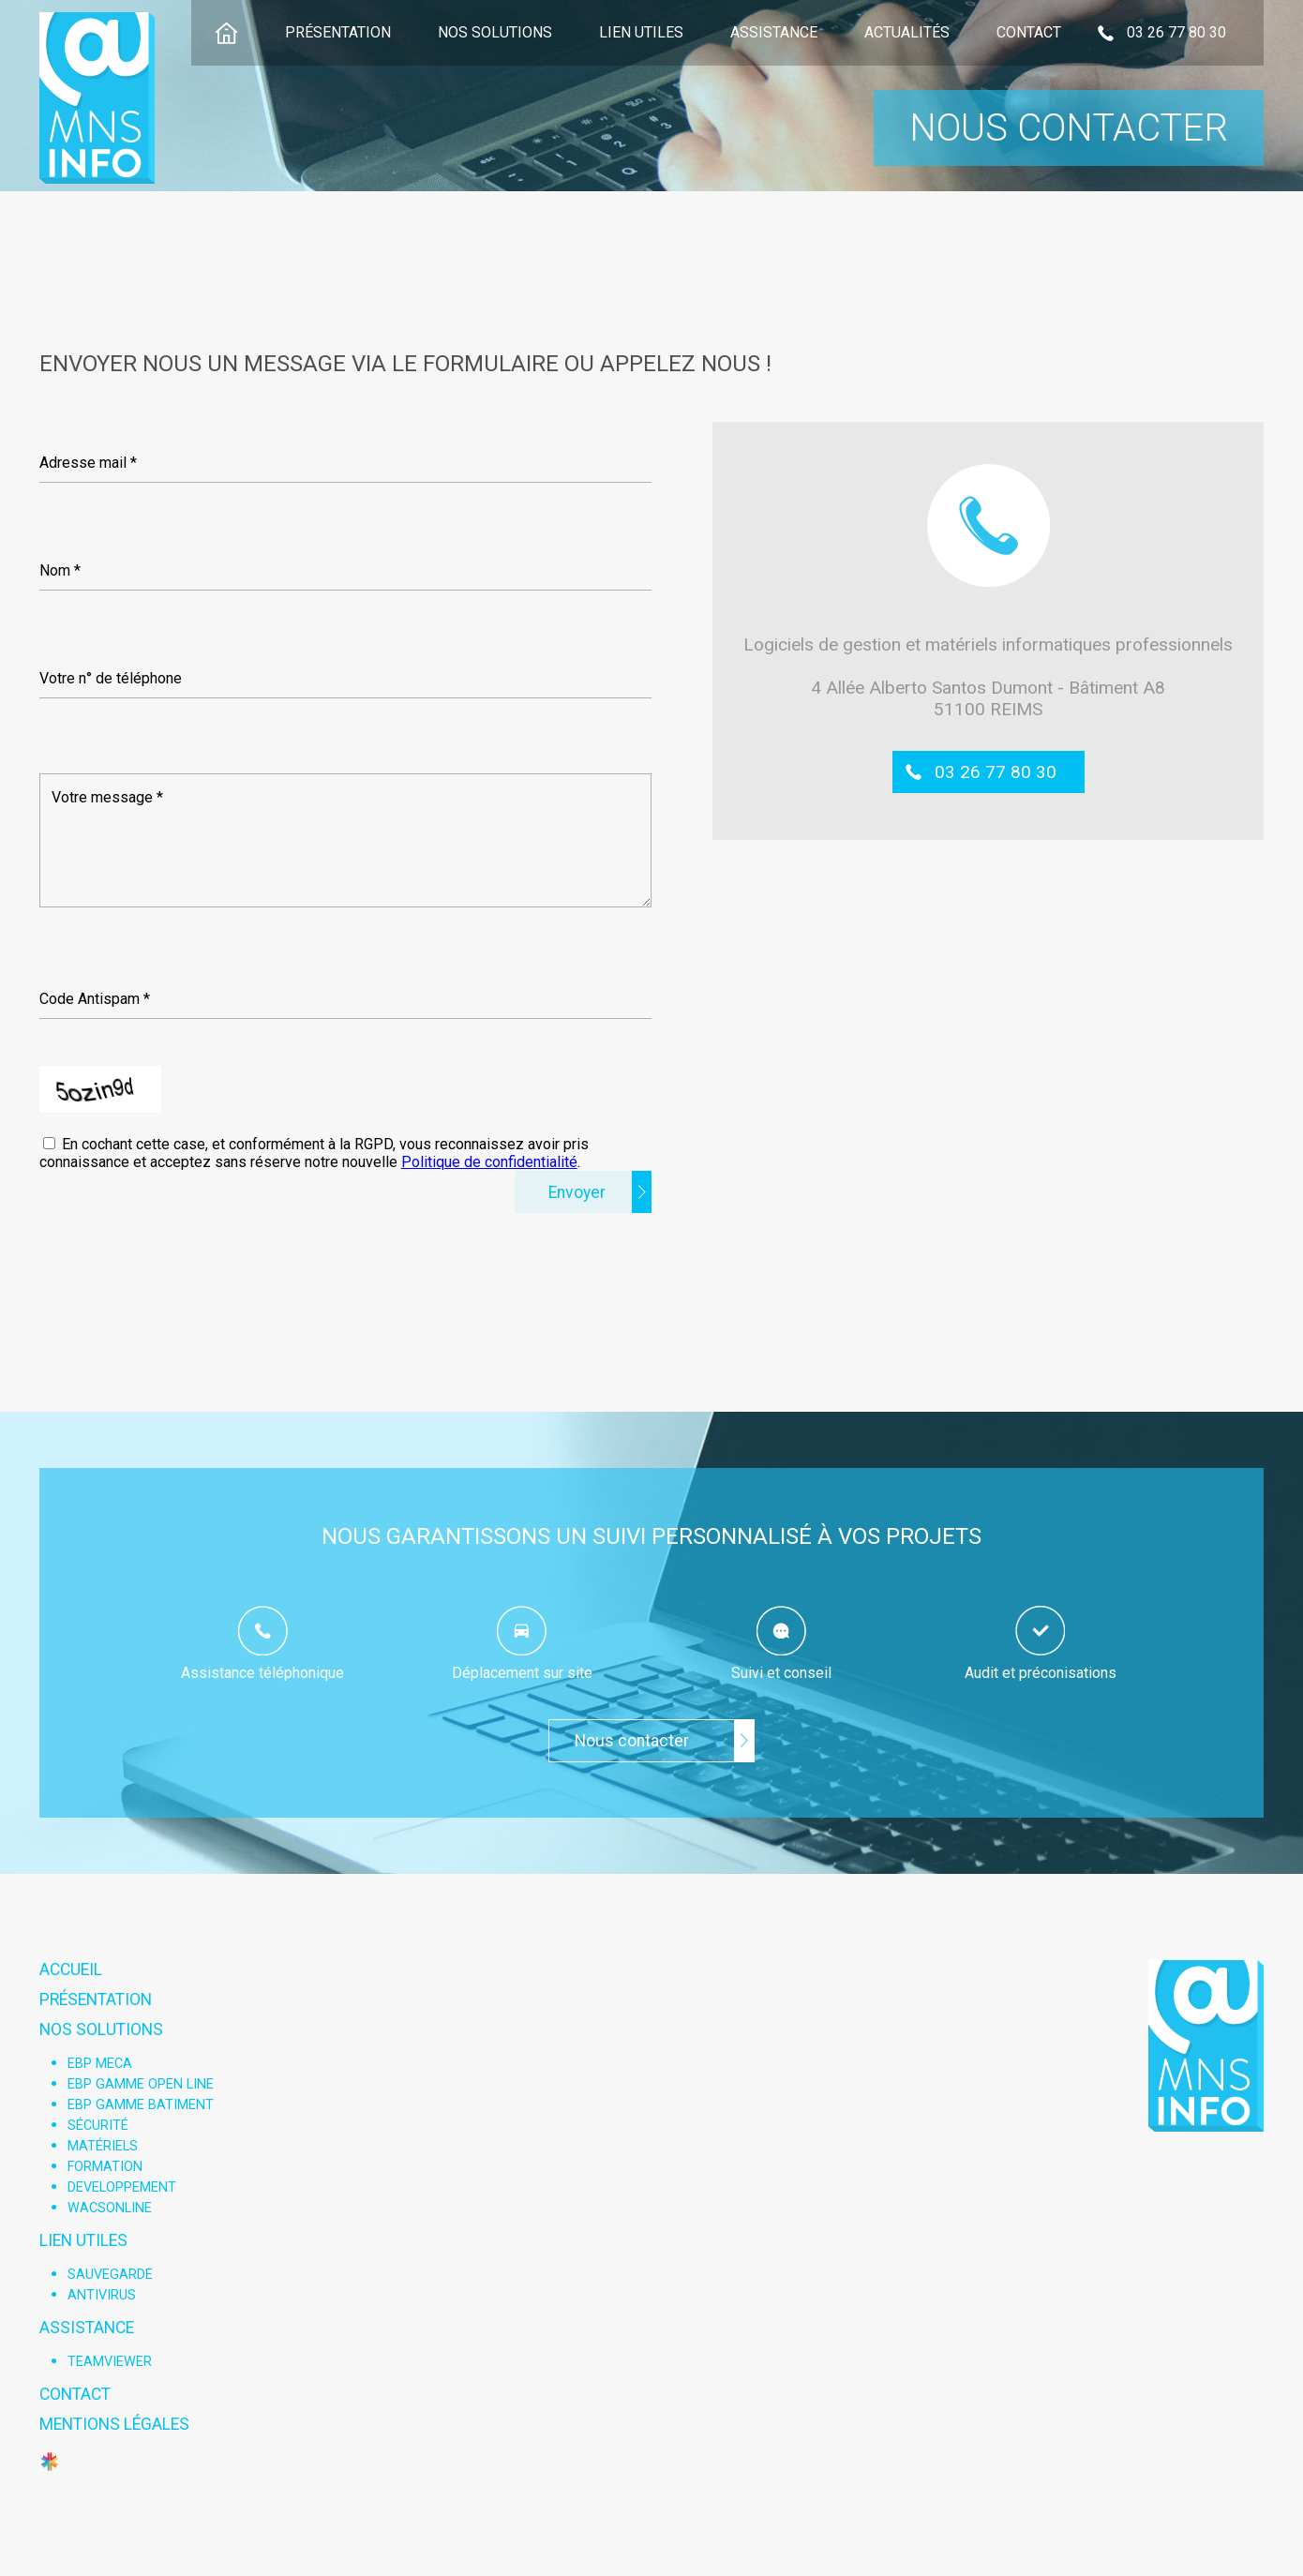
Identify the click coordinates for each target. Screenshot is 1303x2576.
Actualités (907, 32)
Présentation (338, 32)
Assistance (773, 32)
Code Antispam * (94, 999)
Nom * (60, 570)
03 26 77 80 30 (995, 772)
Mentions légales (114, 2424)
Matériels (102, 2146)
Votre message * (107, 797)
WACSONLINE (109, 2208)
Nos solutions (495, 32)
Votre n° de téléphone (110, 678)
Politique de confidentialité (489, 1162)
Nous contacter (632, 1740)
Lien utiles (641, 32)
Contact (1028, 32)
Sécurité (97, 2126)
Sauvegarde (110, 2275)
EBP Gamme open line (140, 2084)
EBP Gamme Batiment (140, 2105)
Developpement (121, 2187)
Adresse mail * (88, 463)
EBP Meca (99, 2064)
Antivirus (101, 2295)
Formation (104, 2167)
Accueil (70, 1969)
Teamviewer (109, 2362)
